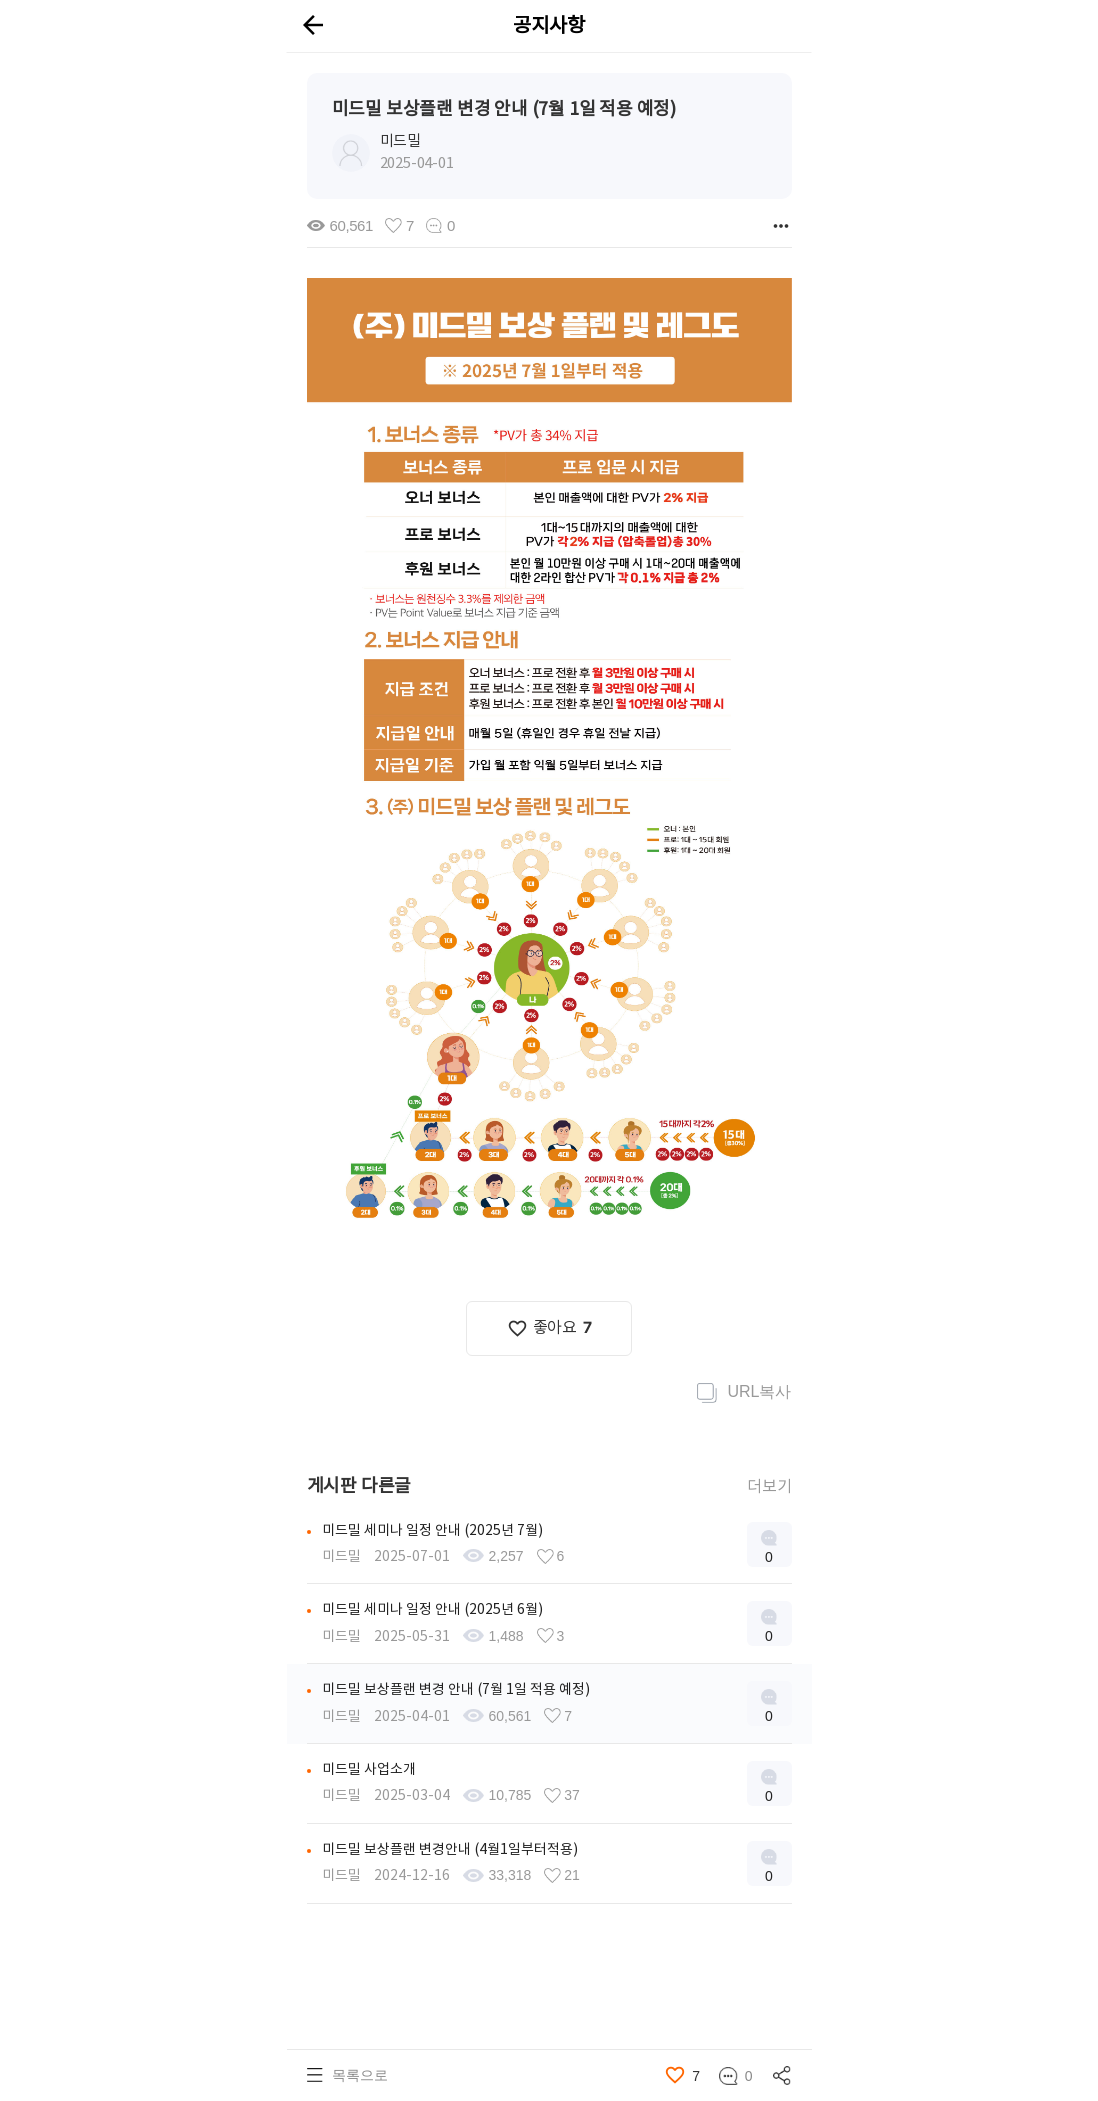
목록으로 (360, 2075)
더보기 (769, 1486)
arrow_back (313, 25)
